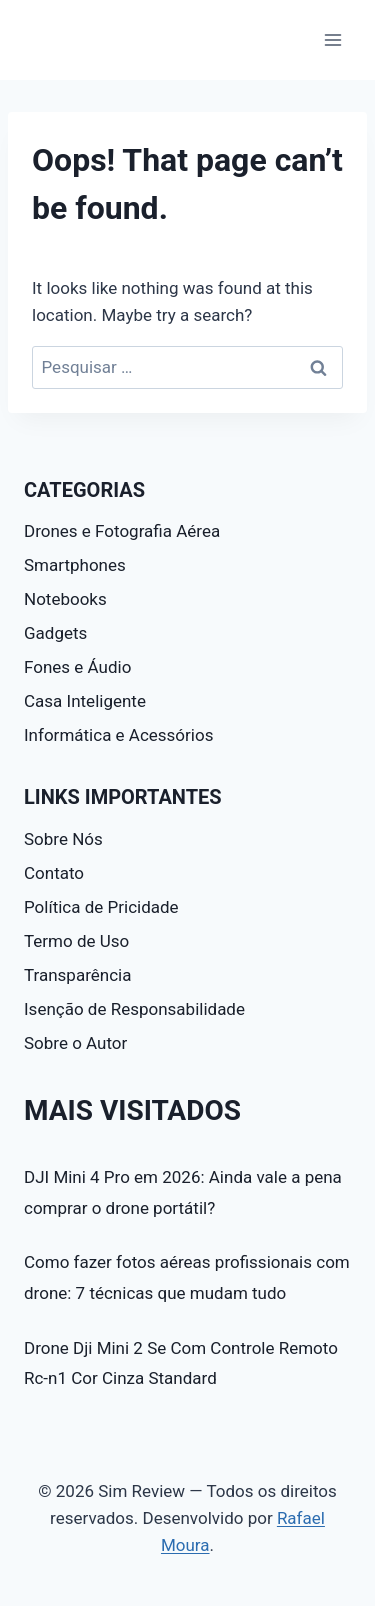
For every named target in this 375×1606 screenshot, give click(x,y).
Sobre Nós (63, 839)
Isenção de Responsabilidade (134, 1009)
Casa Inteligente (85, 701)
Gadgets (55, 633)
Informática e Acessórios (118, 735)
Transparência (77, 975)
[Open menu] (332, 39)
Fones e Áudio (77, 667)
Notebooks (65, 599)
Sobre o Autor (75, 1043)
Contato (54, 873)
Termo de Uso (76, 941)
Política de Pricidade (101, 907)
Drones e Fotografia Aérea (122, 531)
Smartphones (75, 565)
